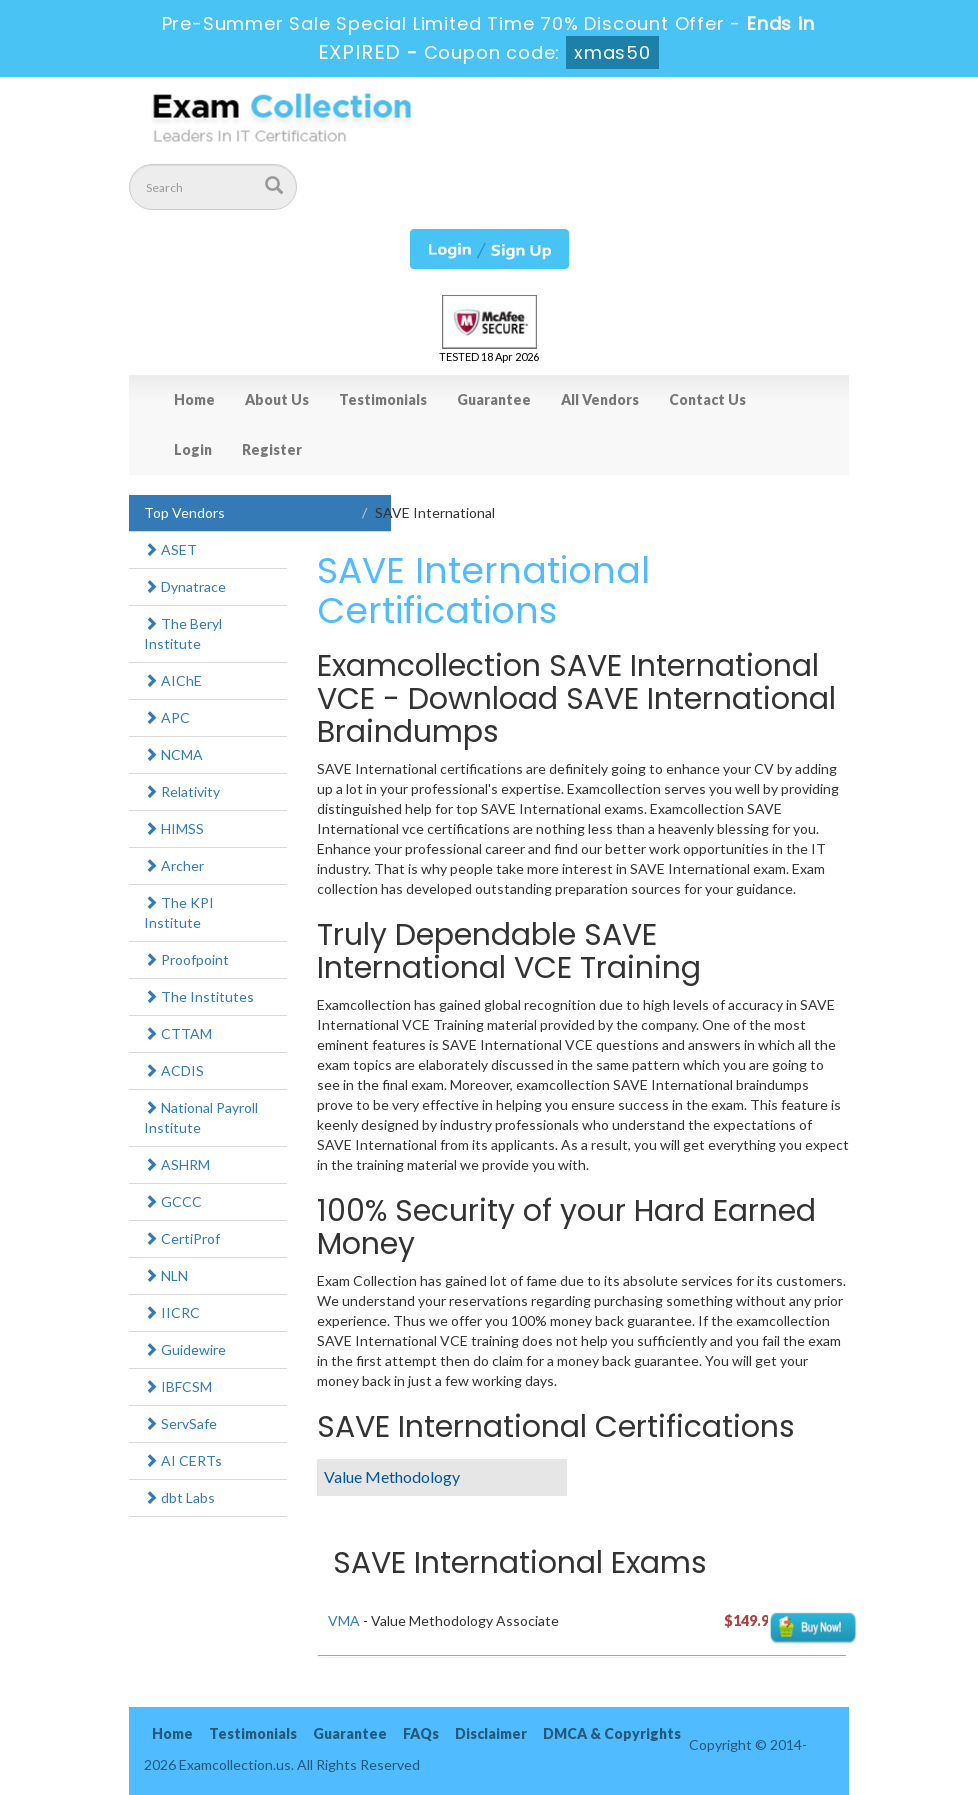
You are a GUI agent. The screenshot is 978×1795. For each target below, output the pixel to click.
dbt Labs (179, 1497)
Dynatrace (185, 586)
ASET (170, 549)
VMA (344, 1620)
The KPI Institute (179, 912)
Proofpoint (186, 959)
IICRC (172, 1312)
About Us (277, 399)
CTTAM (178, 1033)
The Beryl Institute (183, 633)
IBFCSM (178, 1386)
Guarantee (494, 399)
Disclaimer (491, 1733)
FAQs (421, 1733)
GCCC (173, 1201)
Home (194, 399)
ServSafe (180, 1423)
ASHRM (177, 1164)
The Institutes (199, 996)
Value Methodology (392, 1476)
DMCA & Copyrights (612, 1733)
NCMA (173, 754)
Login (193, 449)
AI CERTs (183, 1460)
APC (167, 717)
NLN (166, 1275)
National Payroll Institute (201, 1117)
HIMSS (174, 828)
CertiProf (182, 1238)
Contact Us (707, 399)
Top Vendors (184, 512)
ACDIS (174, 1070)
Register (272, 449)
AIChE (173, 680)
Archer (174, 865)
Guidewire (185, 1349)
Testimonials (383, 399)
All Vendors (600, 399)
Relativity (182, 791)
